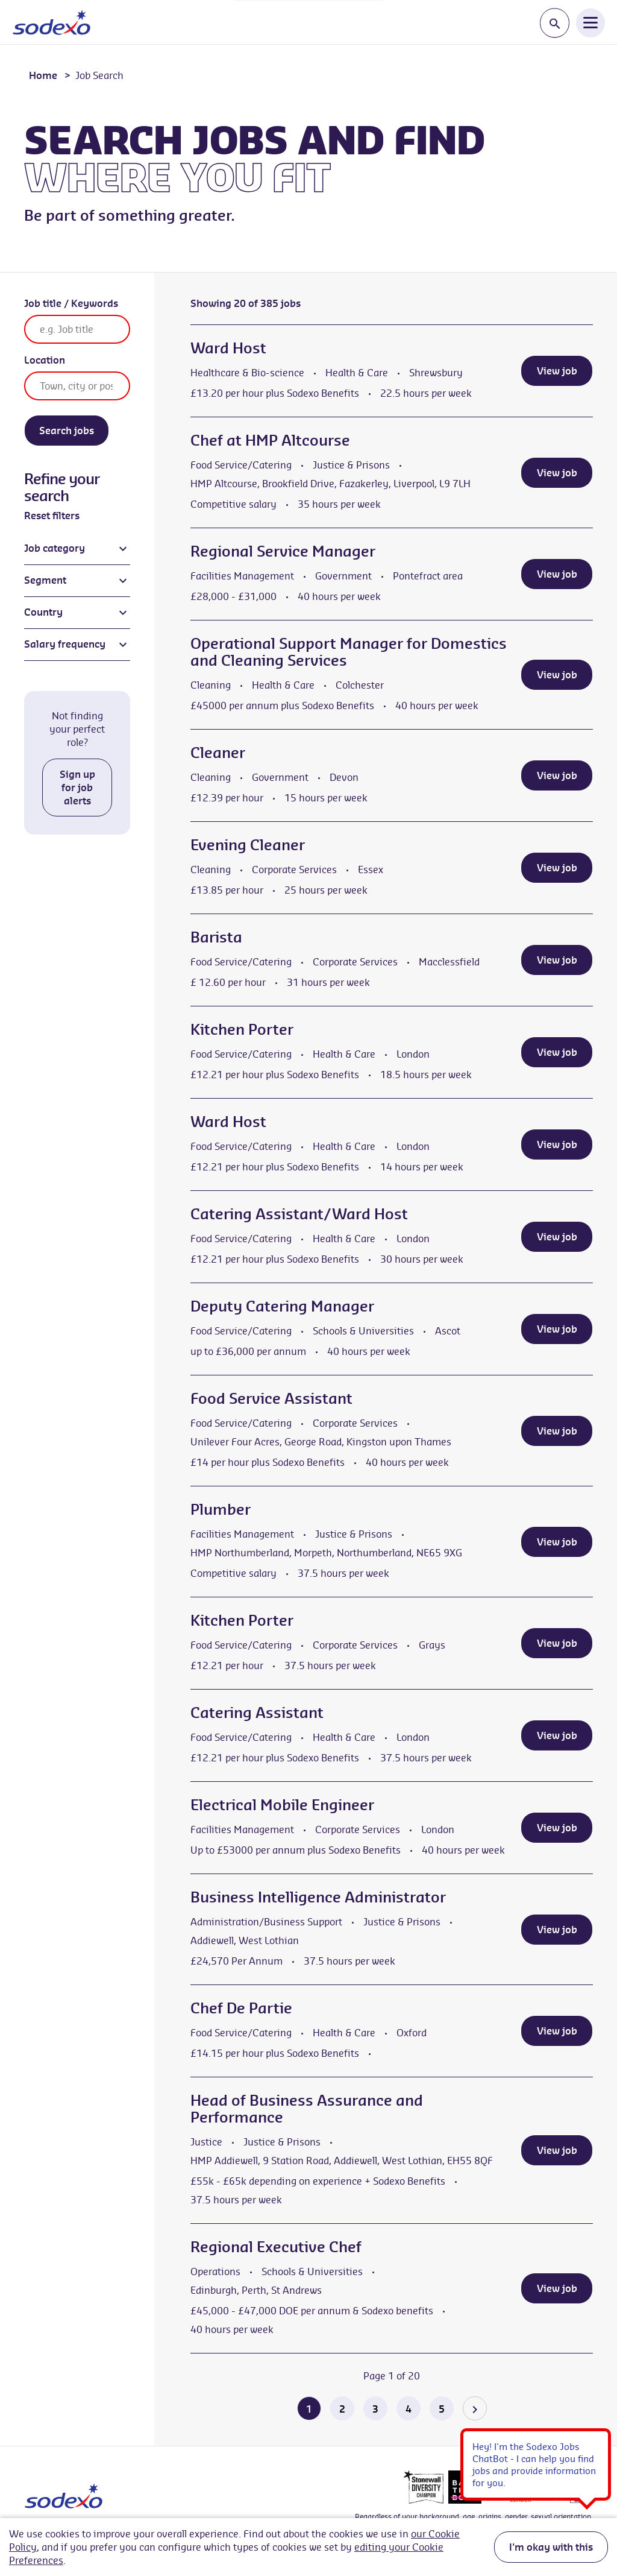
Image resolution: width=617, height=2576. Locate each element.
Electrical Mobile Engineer (282, 1804)
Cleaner (217, 752)
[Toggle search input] (554, 23)
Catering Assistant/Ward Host (299, 1213)
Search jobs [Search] (66, 430)
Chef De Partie (241, 2008)
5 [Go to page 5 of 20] (442, 2409)
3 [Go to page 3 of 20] (375, 2409)
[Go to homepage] (51, 22)
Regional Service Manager (282, 551)
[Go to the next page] (475, 2408)
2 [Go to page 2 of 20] (342, 2409)
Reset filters (52, 515)
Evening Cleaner (247, 844)
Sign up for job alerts (77, 787)
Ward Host (228, 348)
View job (557, 370)
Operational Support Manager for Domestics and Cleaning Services (348, 652)
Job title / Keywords (71, 303)
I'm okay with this (551, 2547)
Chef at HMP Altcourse (270, 440)
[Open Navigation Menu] (590, 22)
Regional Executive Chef (276, 2246)
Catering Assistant (257, 1712)
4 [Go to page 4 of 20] (409, 2409)
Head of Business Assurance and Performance (306, 2109)
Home (43, 75)
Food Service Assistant (271, 1398)
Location (44, 360)
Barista (216, 937)
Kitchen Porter (241, 1029)
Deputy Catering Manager (282, 1306)
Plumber (220, 1509)
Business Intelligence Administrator (318, 1897)
